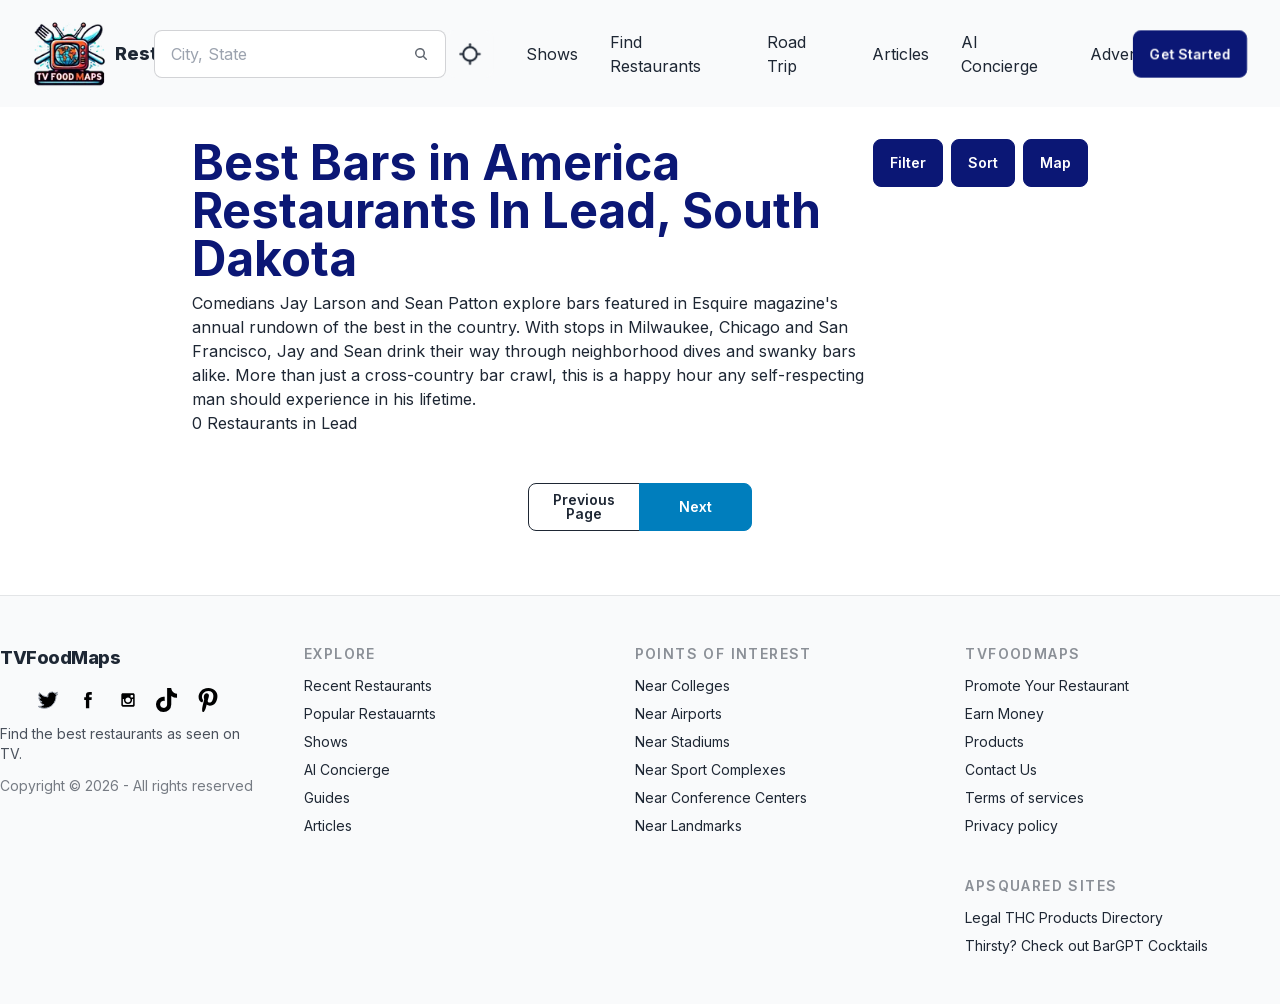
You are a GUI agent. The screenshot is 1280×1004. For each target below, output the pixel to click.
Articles (900, 54)
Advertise (1125, 54)
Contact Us (1001, 769)
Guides (327, 797)
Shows (552, 54)
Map (1055, 162)
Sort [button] (983, 162)
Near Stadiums (682, 741)
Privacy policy (1011, 825)
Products (994, 741)
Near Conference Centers (721, 797)
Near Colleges (682, 685)
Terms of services (1024, 797)
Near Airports (678, 713)
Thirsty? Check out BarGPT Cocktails (1086, 945)
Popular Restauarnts (370, 713)
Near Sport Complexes (710, 769)
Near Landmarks (688, 825)
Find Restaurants (655, 54)
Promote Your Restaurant (1047, 685)
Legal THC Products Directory (1064, 917)
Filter (908, 162)
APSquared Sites (1041, 885)
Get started (1190, 53)
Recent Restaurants (368, 685)
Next (695, 506)
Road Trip (786, 54)
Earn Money (1004, 713)
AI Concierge (999, 54)
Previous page (584, 506)
